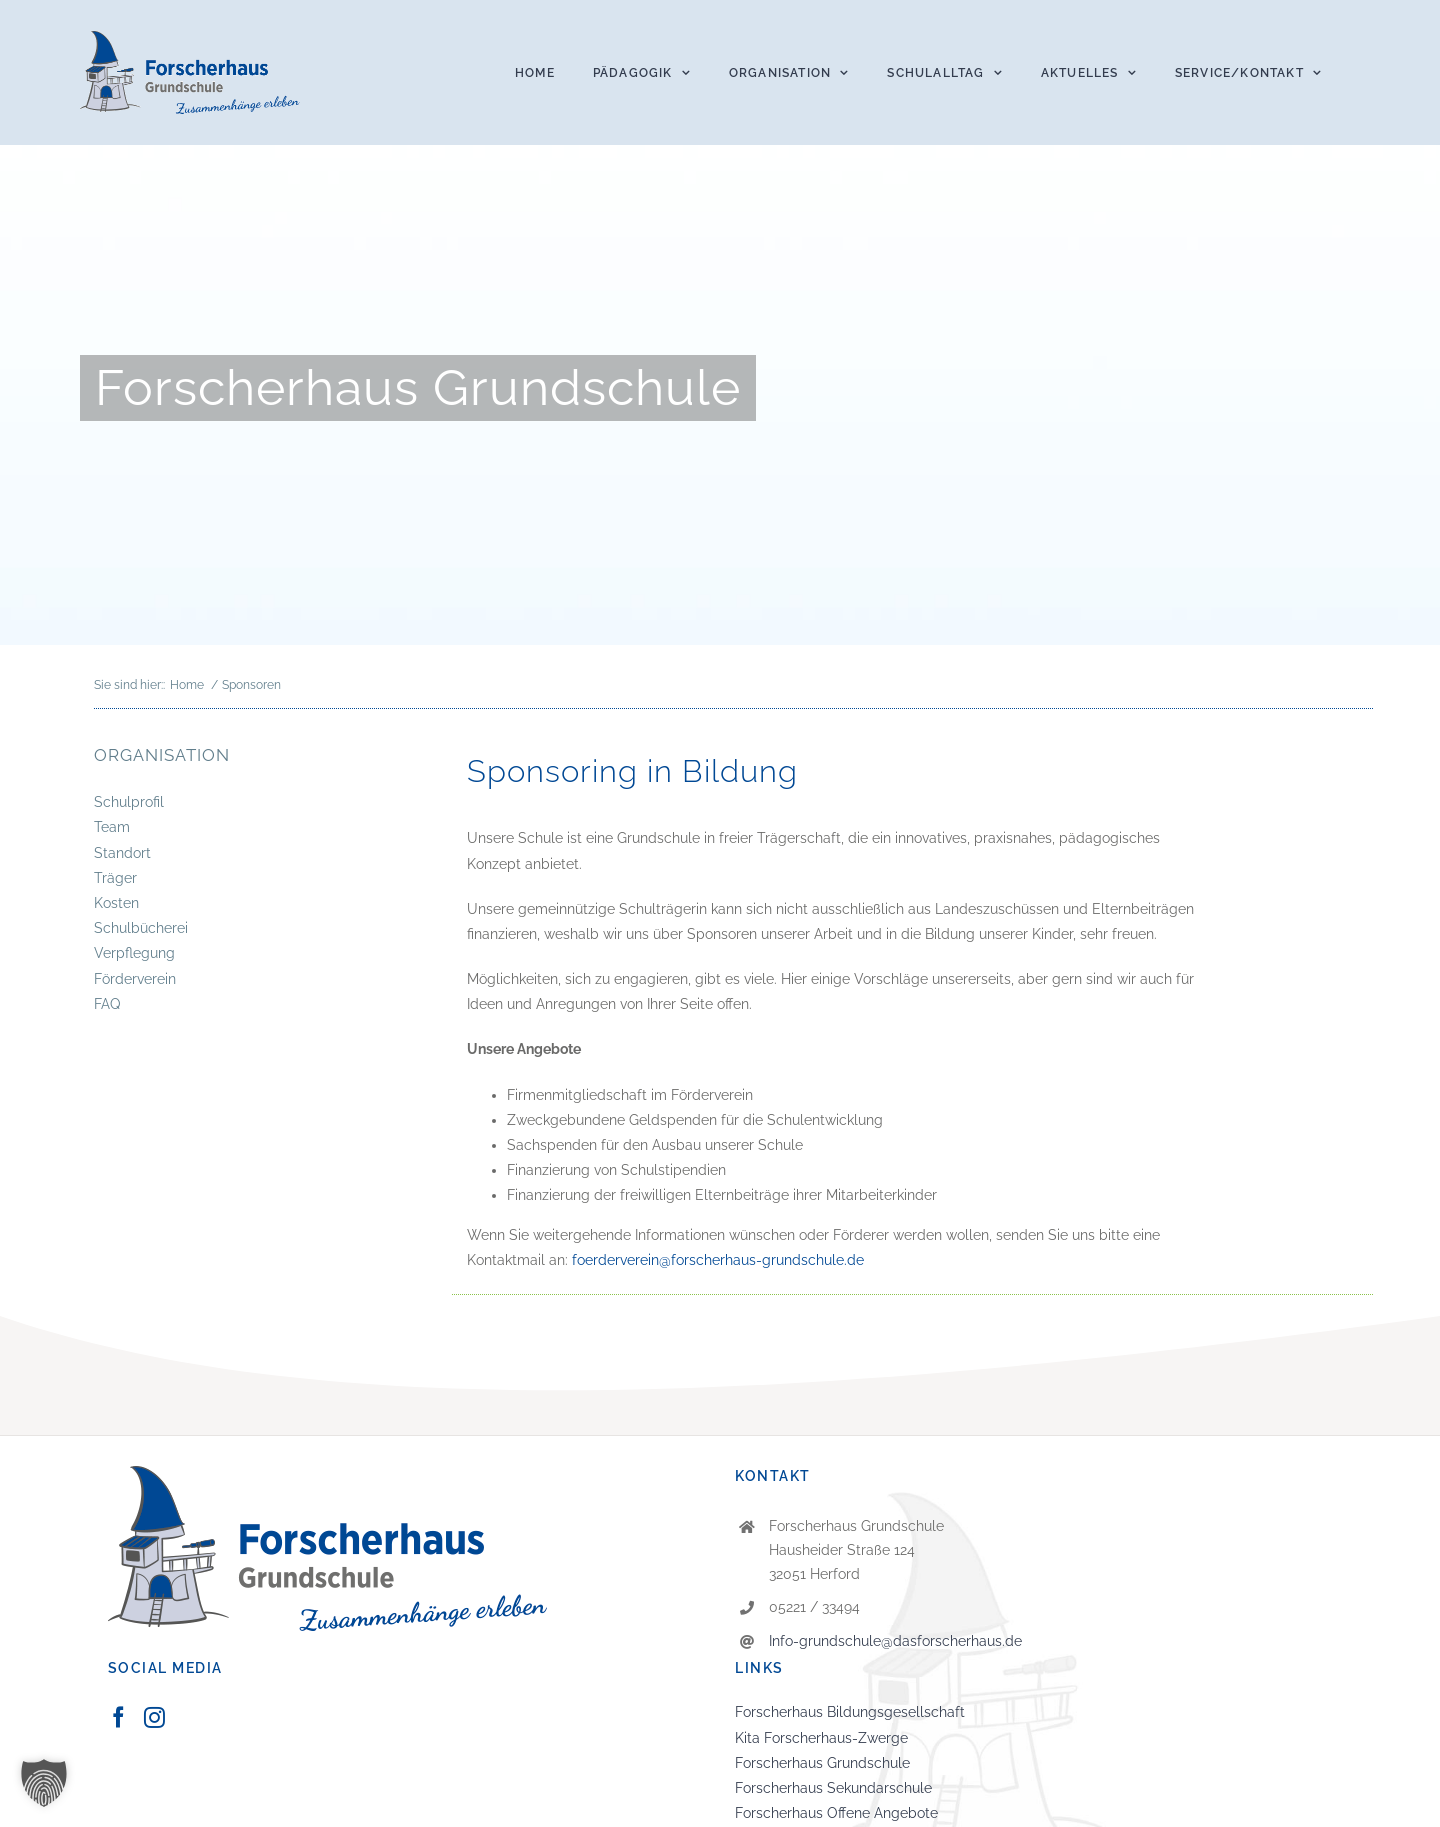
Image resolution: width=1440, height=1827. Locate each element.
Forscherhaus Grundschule (822, 1763)
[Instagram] (154, 1717)
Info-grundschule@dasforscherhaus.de (895, 1641)
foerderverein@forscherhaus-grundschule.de (718, 1260)
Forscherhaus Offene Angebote (836, 1813)
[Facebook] (118, 1717)
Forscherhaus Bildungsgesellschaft (850, 1712)
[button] (44, 1783)
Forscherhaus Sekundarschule (833, 1788)
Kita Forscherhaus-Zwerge (821, 1738)
